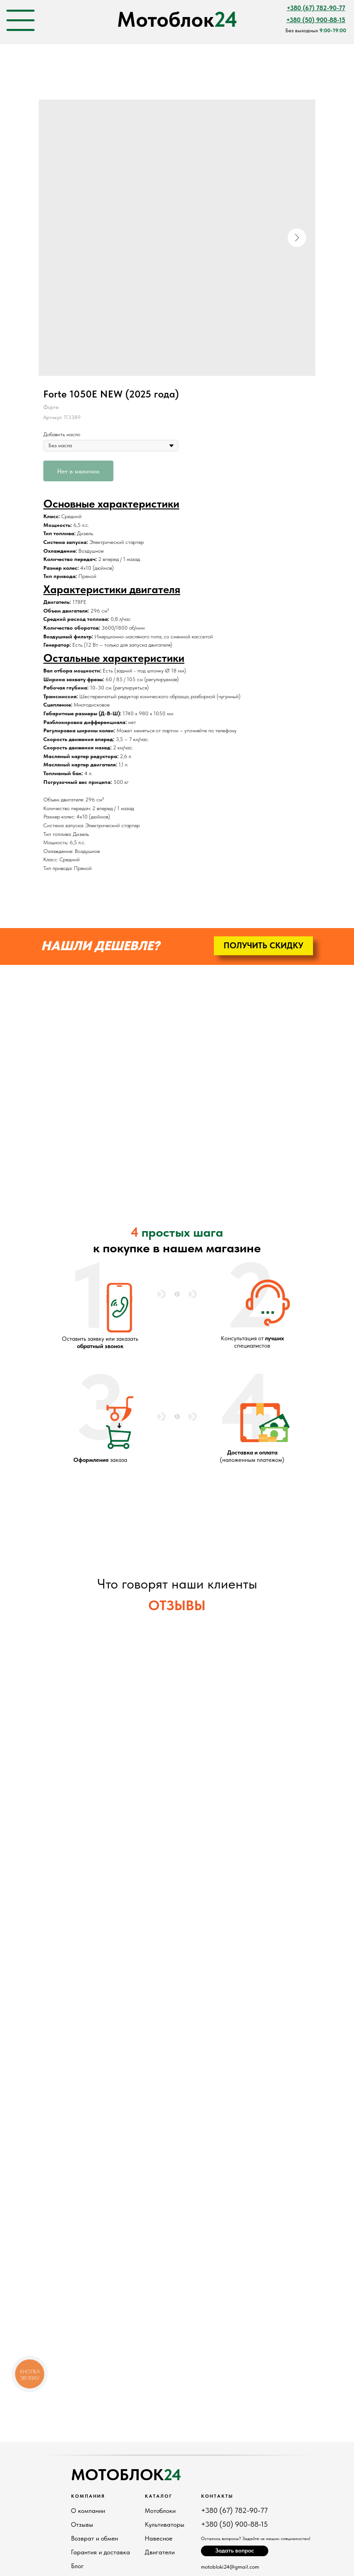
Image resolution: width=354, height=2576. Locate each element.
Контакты (217, 2496)
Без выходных (315, 30)
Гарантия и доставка (100, 2552)
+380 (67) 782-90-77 (234, 2510)
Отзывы (82, 2524)
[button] (263, 945)
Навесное (158, 2538)
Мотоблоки (160, 2510)
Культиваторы (164, 2524)
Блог (77, 2566)
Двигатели (160, 2552)
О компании (88, 2510)
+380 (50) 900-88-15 (234, 2524)
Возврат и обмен (94, 2538)
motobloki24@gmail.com (230, 2567)
